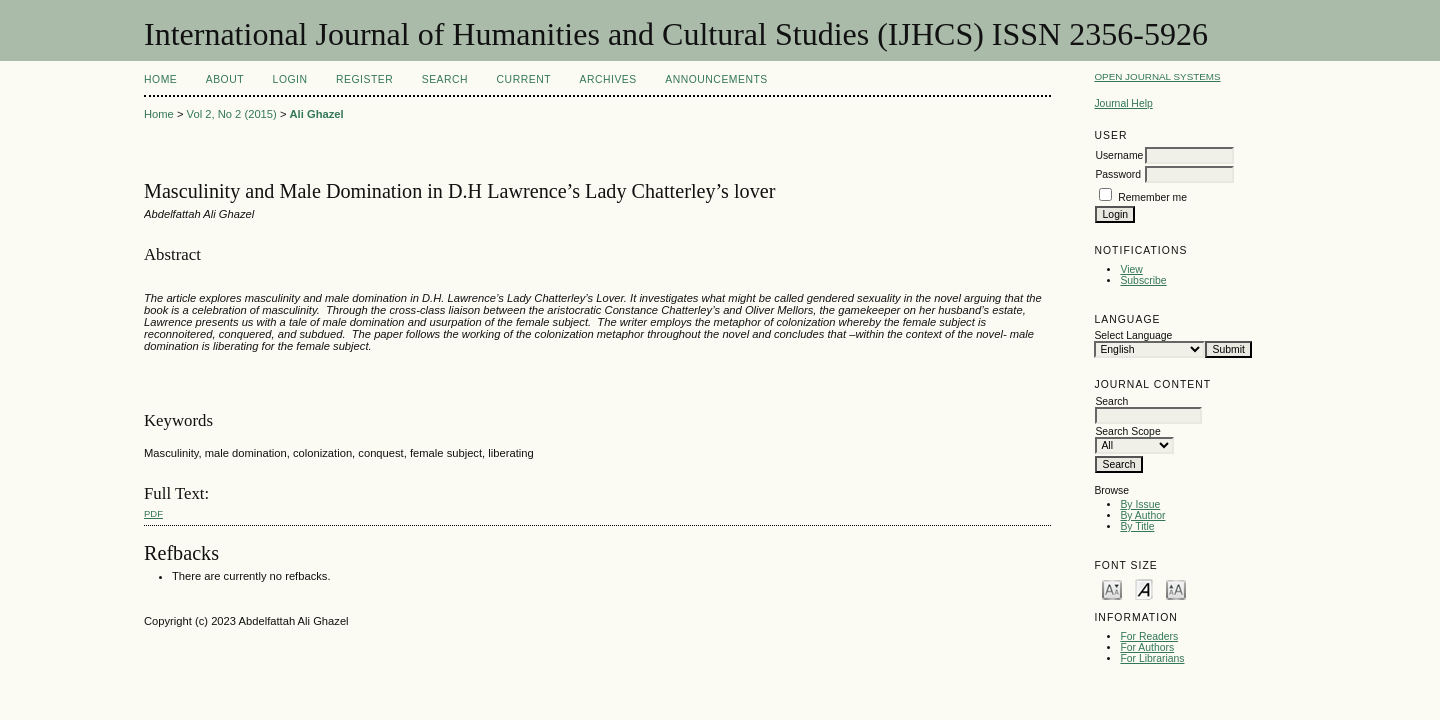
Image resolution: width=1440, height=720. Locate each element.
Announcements (716, 79)
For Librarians (1152, 658)
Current (524, 79)
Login (290, 79)
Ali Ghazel (317, 114)
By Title (1137, 526)
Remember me (1152, 197)
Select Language (1133, 335)
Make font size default (1144, 588)
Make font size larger (1176, 588)
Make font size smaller (1112, 588)
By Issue (1140, 504)
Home (160, 79)
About (225, 79)
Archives (607, 79)
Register (364, 79)
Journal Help (1123, 103)
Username (1119, 155)
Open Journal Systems (1157, 76)
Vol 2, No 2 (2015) (232, 114)
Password (1118, 174)
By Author (1142, 515)
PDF (153, 513)
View (1131, 269)
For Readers (1149, 636)
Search (445, 79)
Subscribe (1143, 280)
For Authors (1147, 647)
